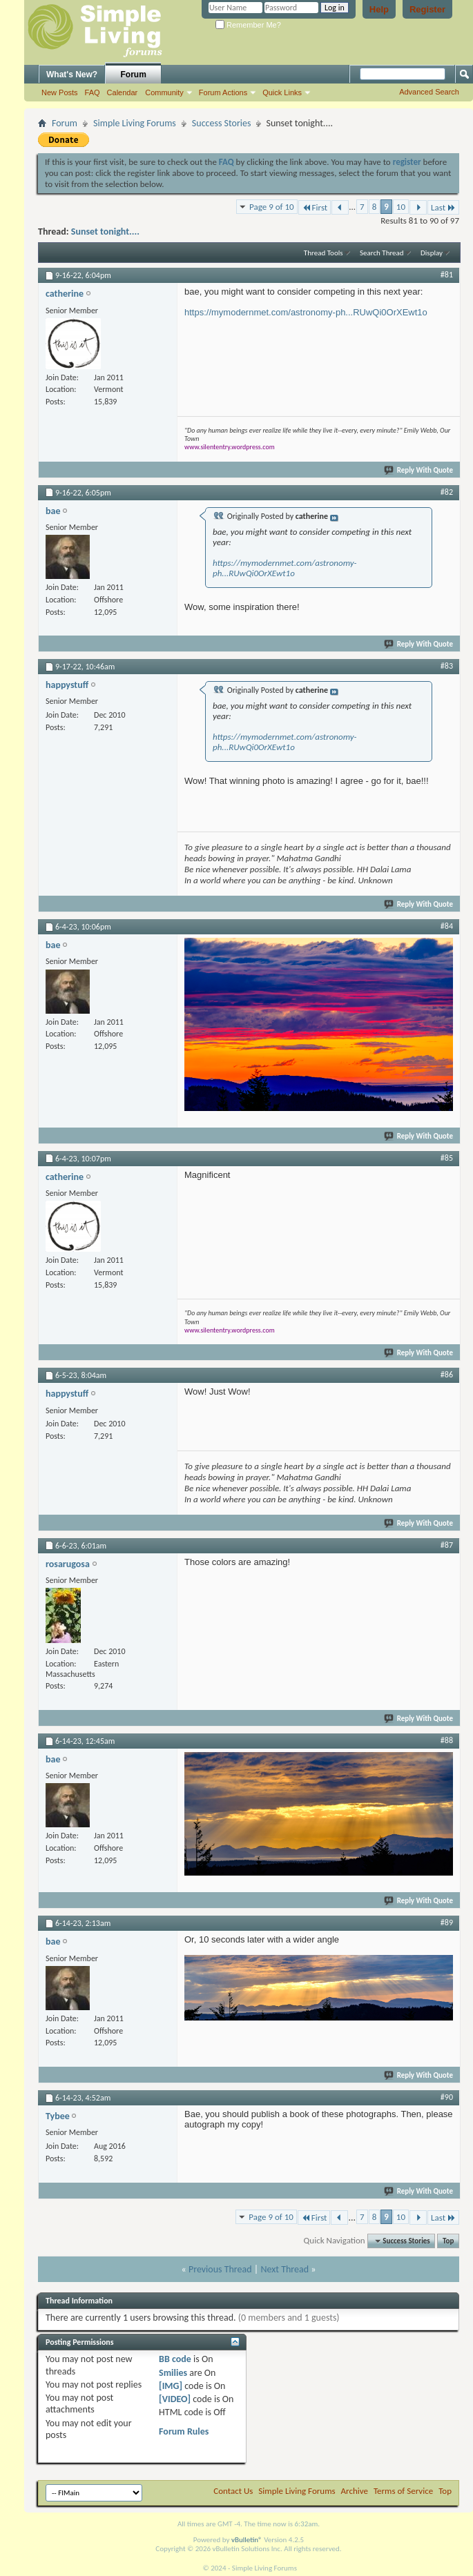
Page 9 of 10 (271, 206)
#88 (447, 1740)
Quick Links (282, 92)
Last (443, 207)
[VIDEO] (175, 2399)
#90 (447, 2097)
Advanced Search (429, 92)
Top (448, 2240)
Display (432, 252)
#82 (447, 492)
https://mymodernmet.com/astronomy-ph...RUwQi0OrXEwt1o (305, 312)
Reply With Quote (419, 470)
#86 (447, 1374)
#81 (447, 274)
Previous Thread (220, 2269)
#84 (447, 926)
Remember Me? (248, 25)
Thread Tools (323, 252)
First (315, 207)
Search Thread (382, 252)
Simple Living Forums (134, 123)
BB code (175, 2359)
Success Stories (221, 123)
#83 (447, 666)
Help (379, 9)
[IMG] (170, 2386)
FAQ (92, 92)
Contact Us (233, 2491)
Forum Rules (184, 2431)
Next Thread (284, 2269)
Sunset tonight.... (105, 231)
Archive (354, 2491)
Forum (133, 74)
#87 (447, 1545)
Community (164, 92)
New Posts (59, 92)
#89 (447, 1922)
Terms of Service (403, 2491)
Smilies (173, 2373)
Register (427, 9)
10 (400, 206)
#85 (447, 1158)
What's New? (71, 74)
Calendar (122, 92)
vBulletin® (246, 2539)
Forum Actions (223, 92)
